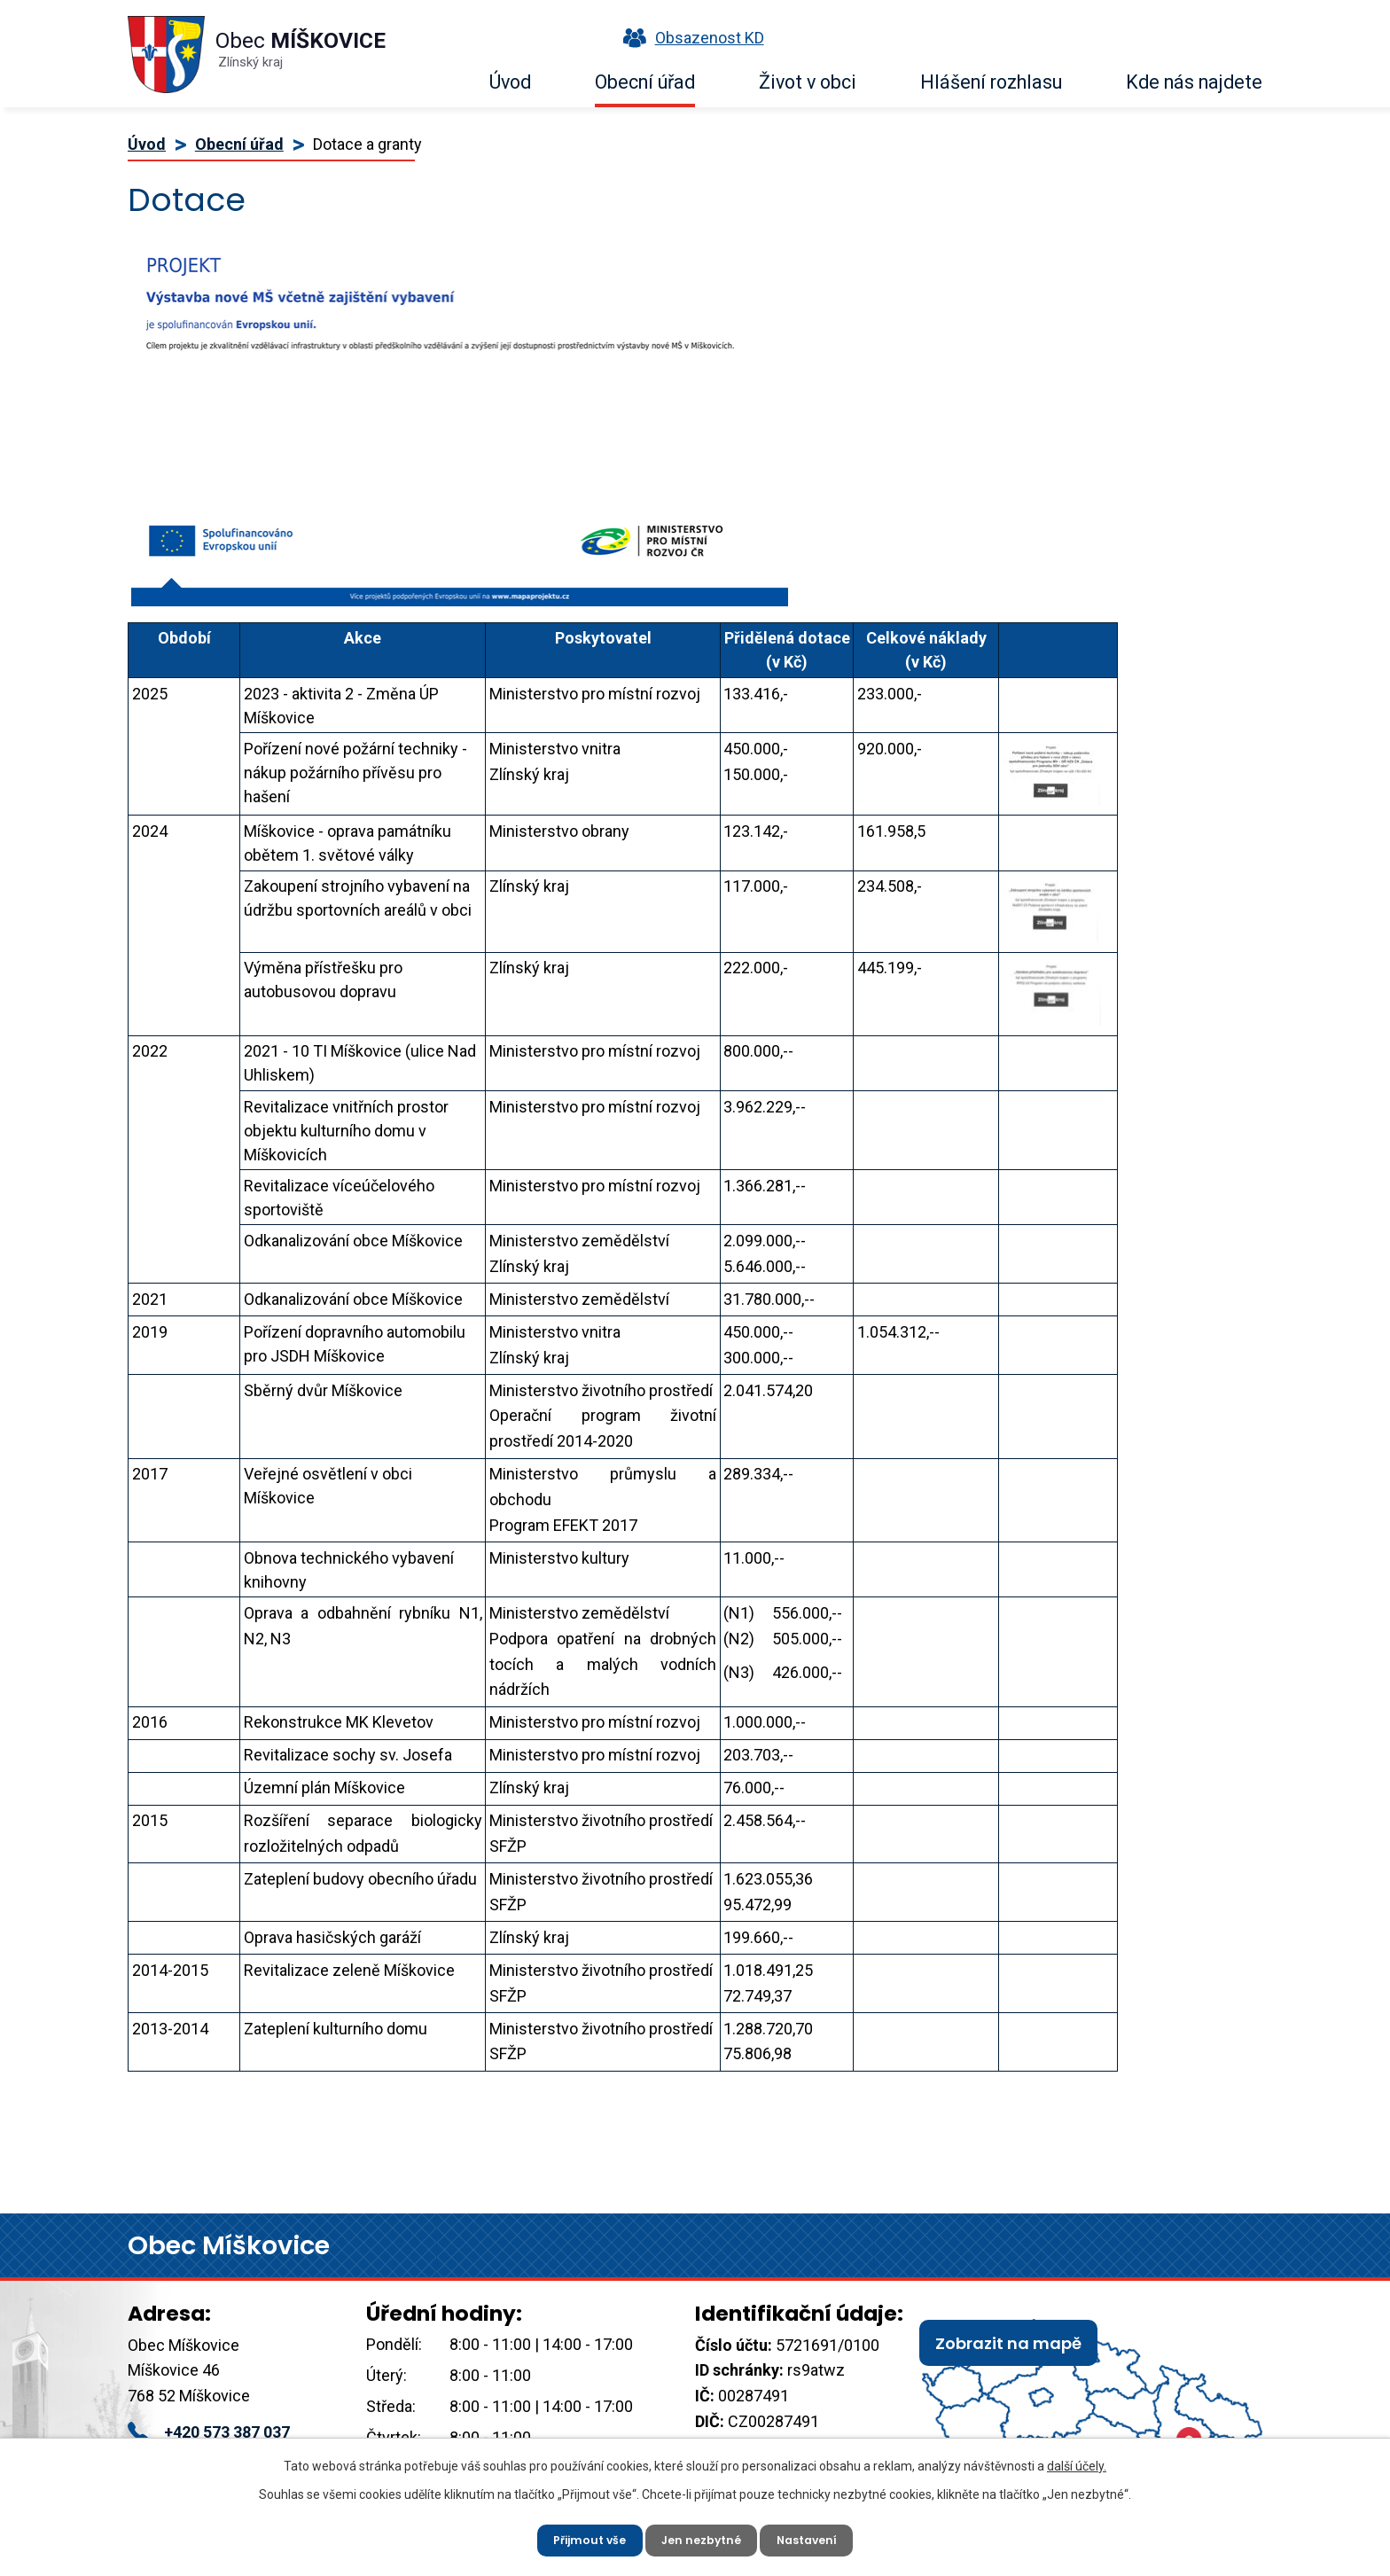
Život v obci (807, 82)
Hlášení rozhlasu (991, 82)
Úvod (510, 82)
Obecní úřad (645, 82)
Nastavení (818, 2536)
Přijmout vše (578, 2536)
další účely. (1076, 2459)
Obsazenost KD (689, 37)
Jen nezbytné (702, 2536)
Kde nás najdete (1194, 82)
